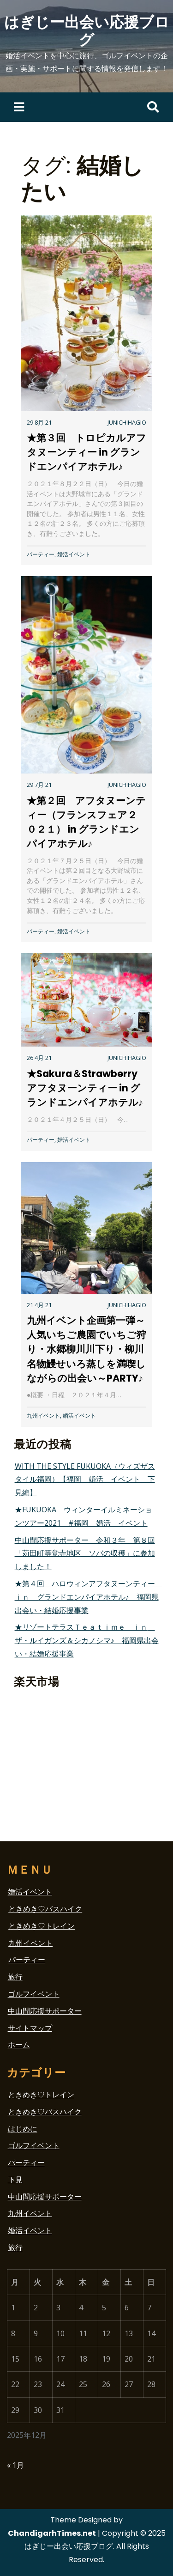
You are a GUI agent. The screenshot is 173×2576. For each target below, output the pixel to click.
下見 (15, 2179)
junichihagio (126, 422)
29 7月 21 (39, 784)
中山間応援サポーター (45, 2011)
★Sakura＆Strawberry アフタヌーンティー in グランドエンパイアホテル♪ (87, 1088)
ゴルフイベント (34, 1994)
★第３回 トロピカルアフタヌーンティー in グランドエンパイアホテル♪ (86, 452)
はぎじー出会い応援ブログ (86, 31)
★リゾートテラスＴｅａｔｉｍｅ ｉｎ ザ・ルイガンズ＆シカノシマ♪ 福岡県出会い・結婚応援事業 (87, 1640)
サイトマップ (30, 2028)
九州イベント (43, 1415)
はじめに (22, 2129)
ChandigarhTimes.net (52, 2533)
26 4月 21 (39, 1058)
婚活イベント (73, 554)
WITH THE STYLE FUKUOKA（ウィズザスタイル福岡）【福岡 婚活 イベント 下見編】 (85, 1479)
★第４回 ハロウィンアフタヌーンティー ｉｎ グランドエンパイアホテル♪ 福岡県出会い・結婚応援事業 (88, 1596)
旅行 (15, 1977)
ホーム (19, 2045)
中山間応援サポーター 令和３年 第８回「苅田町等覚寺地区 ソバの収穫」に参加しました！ (85, 1553)
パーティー (40, 554)
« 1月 (15, 2465)
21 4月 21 (39, 1305)
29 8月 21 (39, 422)
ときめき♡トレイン (41, 1926)
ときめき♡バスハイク (45, 1909)
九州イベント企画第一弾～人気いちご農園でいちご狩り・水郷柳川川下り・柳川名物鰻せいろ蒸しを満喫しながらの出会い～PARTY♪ (86, 1349)
